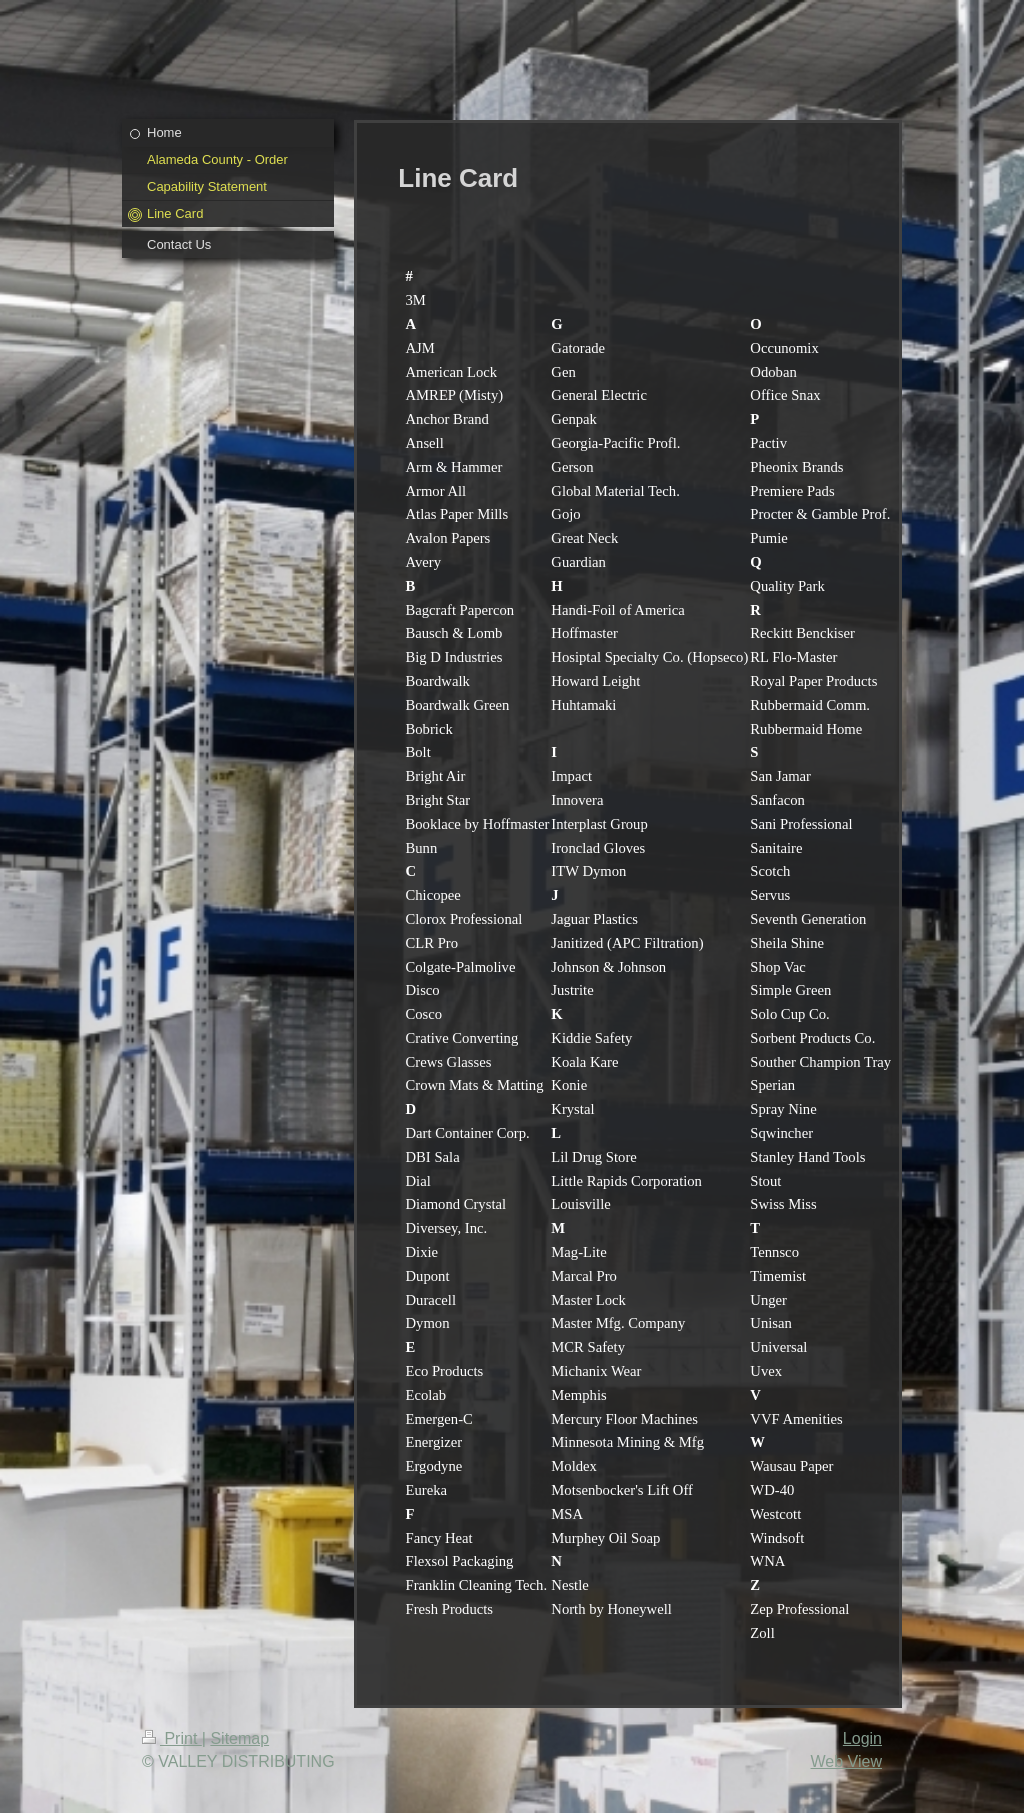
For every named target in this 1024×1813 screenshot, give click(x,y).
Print (172, 1738)
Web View (846, 1761)
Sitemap (239, 1738)
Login (862, 1738)
